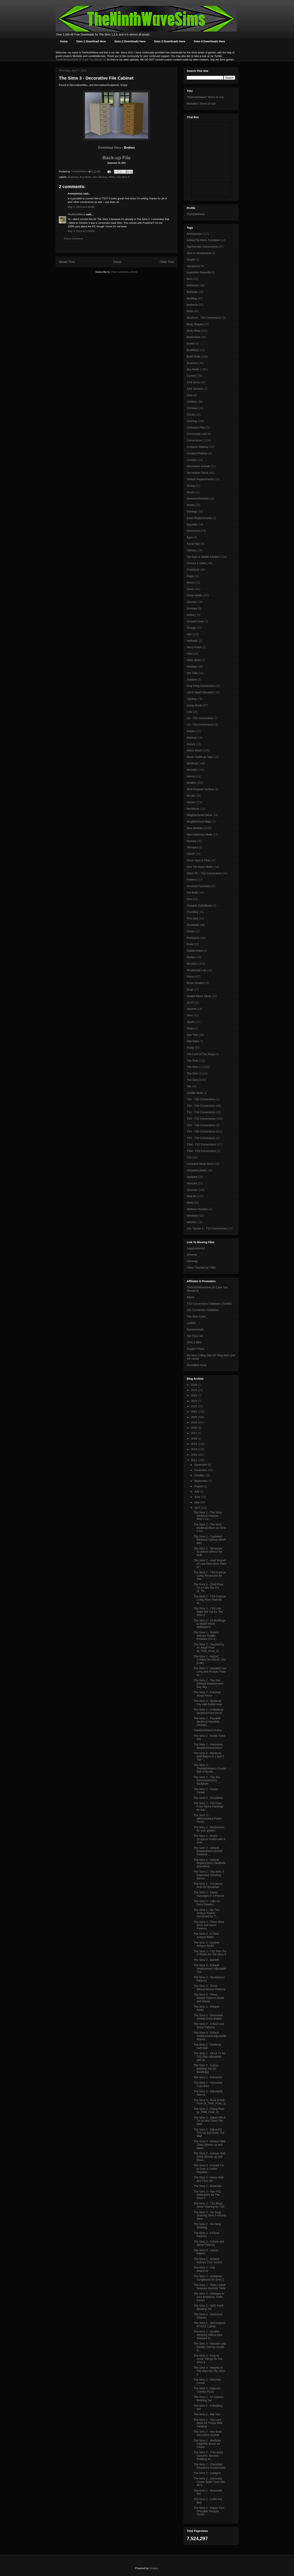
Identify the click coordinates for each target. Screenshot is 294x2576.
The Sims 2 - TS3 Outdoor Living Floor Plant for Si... (210, 1600)
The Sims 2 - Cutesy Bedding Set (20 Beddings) (206, 2069)
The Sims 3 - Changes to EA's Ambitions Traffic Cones (209, 2297)
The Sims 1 (194, 1060)
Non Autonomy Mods (199, 834)
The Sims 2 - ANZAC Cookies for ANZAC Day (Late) (210, 1660)
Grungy (191, 627)
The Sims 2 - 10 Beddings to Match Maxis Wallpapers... (209, 1624)
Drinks (191, 505)
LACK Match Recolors (200, 692)
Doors (190, 492)
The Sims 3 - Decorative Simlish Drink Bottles (208, 2017)
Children (192, 401)
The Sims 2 (194, 1066)
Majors (191, 731)
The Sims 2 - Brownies (207, 2186)
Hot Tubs (192, 673)
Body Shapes (195, 324)
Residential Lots (196, 970)
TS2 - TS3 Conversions (201, 1105)
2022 (194, 1406)
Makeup (192, 737)
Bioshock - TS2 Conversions (204, 317)
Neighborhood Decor (199, 815)
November (201, 1470)
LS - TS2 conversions (200, 718)
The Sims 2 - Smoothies (208, 1797)
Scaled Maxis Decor (199, 996)
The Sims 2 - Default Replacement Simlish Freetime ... (208, 1851)
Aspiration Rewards (199, 272)
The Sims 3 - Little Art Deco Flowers (207, 1903)
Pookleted (193, 924)
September (201, 1480)
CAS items (193, 382)
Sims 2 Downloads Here (130, 41)
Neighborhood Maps (199, 821)
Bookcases (193, 337)
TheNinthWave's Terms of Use (205, 97)
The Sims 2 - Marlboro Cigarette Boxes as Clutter (207, 2444)
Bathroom (193, 285)
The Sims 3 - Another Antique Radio (207, 1944)
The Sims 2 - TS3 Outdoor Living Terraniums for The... (210, 1576)
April (197, 1507)
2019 (194, 1422)
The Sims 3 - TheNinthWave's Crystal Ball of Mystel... (210, 1768)
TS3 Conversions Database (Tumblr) (209, 1303)
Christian (192, 408)
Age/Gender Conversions (202, 246)
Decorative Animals (198, 466)
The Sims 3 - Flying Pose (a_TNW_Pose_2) (209, 2110)
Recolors (192, 963)
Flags (190, 576)
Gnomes (192, 608)
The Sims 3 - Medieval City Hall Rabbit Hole (208, 1702)
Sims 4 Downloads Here (209, 41)
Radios (191, 957)
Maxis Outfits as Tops (200, 756)
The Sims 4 (194, 1079)
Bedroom (192, 304)
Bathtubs (192, 291)
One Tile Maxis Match (200, 866)
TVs (189, 1157)
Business (73, 176)
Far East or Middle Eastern (203, 556)
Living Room (194, 705)
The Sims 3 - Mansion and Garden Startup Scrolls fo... (210, 2347)
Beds (190, 311)
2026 (194, 1384)
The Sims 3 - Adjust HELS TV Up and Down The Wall (210, 2121)
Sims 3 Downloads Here (169, 41)
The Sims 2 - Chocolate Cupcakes (208, 2084)
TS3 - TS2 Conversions (201, 1118)
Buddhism (193, 350)
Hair (189, 634)
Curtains (192, 459)
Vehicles (192, 1183)
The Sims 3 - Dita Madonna (204, 2269)
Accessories (194, 233)
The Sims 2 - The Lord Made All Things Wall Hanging (208, 2423)
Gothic (191, 614)
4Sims (190, 1297)
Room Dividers (196, 983)
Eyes (190, 537)
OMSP (191, 853)
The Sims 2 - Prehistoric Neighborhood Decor (208, 1746)
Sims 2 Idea (194, 1342)
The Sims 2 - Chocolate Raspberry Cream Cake (210, 2466)
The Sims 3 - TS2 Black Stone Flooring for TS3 (209, 2205)
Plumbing (192, 911)
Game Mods (194, 595)
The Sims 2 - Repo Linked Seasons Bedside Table (210, 2286)
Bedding (192, 298)
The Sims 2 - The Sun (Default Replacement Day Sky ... (208, 1684)
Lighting (191, 698)
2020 (194, 1417)
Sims (190, 1015)
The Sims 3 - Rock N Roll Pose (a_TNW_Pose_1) (210, 2102)
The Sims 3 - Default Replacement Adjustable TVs (210, 1969)
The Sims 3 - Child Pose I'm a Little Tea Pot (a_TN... (208, 1588)
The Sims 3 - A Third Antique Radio (206, 1935)
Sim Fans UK (195, 1336)
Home (64, 41)
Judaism (192, 679)
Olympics (192, 847)
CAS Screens (195, 388)
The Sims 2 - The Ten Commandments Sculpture (207, 1780)
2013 (194, 1449)
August (198, 1486)
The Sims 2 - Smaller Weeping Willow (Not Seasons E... (208, 2335)
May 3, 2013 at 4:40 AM (81, 206)
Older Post (167, 262)
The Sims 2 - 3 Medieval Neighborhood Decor (208, 1711)
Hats (189, 653)
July (197, 1491)
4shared (192, 1254)
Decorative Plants (197, 472)
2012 (194, 1454)
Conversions (194, 440)
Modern (191, 782)
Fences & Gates (196, 563)
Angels (191, 259)
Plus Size (192, 918)
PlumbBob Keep (197, 1365)
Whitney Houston (197, 1209)
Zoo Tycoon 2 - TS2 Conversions (207, 1228)
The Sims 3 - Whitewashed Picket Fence (207, 1818)
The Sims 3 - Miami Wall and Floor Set (208, 2179)
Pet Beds (192, 892)
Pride (190, 944)
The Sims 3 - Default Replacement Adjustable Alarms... (210, 2036)
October (199, 1475)
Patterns (192, 879)
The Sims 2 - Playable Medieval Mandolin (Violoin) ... (207, 1722)
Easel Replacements (199, 518)
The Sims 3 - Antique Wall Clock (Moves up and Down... (209, 2145)
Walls (190, 1202)
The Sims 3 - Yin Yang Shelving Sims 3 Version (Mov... (210, 2215)
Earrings (192, 511)
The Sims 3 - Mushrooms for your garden (209, 1829)
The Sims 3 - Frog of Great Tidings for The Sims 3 (208, 2359)
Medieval (192, 763)
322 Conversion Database (203, 1310)
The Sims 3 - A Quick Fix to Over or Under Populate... (209, 2169)
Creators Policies (197, 453)
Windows (192, 1215)
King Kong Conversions (201, 685)
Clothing (192, 421)
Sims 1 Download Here (91, 41)
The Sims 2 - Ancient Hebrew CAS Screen (208, 2260)
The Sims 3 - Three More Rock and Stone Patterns (209, 1925)
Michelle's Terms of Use (201, 103)
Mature (191, 744)
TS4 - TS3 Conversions (201, 1138)
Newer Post (67, 262)
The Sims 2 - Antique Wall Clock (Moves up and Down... (209, 2157)
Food (190, 589)
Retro (112, 176)
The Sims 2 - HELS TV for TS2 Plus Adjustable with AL (210, 2057)
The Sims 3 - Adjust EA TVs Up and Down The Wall (209, 2133)
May (197, 1502)
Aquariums (193, 266)
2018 (194, 1427)
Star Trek (192, 1034)
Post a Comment (73, 238)
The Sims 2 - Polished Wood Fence (207, 1694)
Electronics (193, 530)
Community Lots (197, 433)
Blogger (153, 2568)
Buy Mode (85, 176)
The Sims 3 (122, 176)
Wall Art (191, 1196)
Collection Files (196, 427)
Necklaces (193, 808)
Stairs (190, 1028)
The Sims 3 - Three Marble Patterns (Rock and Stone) (209, 1998)
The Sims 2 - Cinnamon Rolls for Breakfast (208, 1885)
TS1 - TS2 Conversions (201, 1099)
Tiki (189, 1086)
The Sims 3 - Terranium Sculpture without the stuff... (208, 1552)
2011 (194, 1460)
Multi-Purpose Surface (200, 789)
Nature (191, 802)
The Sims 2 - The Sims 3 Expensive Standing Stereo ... (209, 1875)
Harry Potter (194, 647)
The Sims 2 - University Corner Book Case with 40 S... (209, 2482)
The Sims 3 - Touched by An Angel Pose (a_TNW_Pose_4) (209, 1648)
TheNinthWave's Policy (208, 1730)
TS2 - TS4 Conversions (201, 1112)
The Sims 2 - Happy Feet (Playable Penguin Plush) (209, 2511)
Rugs (190, 989)
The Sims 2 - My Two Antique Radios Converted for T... (206, 1913)
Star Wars (193, 1041)
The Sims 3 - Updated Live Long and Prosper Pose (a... (210, 1671)
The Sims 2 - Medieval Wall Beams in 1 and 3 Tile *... (209, 1756)
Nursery (191, 841)
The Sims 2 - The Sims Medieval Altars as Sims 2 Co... (210, 1528)
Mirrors (191, 776)
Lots (189, 711)
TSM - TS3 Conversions (201, 1151)
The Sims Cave (196, 1316)
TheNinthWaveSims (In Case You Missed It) (80, 59)
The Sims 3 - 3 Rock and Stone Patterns (209, 2025)
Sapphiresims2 (196, 1248)
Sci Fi (190, 1002)
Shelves (192, 1008)
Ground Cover (195, 621)
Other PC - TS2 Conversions (204, 873)
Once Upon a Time (198, 860)
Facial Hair (193, 543)
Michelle (192, 769)
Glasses (192, 601)
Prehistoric (193, 937)
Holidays (192, 666)
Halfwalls (192, 640)
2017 (194, 1433)
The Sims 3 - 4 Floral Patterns (206, 2234)
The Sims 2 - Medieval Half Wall (207, 2046)
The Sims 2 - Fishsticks (208, 2077)
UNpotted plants (196, 1170)
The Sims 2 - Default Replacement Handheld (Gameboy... (209, 1863)
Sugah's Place (195, 1348)
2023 (194, 1401)
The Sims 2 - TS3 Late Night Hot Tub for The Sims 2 (208, 1612)
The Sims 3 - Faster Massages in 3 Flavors (209, 1894)
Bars (189, 278)
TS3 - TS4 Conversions (201, 1125)
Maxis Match (194, 750)
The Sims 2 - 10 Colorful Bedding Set (208, 2398)
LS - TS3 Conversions (200, 724)
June (197, 1496)
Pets (189, 899)
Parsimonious (195, 1329)
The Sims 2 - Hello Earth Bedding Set (209, 2307)
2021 (194, 1411)
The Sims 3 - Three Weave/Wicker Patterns (209, 1987)
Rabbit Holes (194, 950)
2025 (194, 1390)
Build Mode (194, 356)
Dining (191, 485)
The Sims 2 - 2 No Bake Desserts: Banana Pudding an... (208, 2456)
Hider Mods (194, 660)
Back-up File (117, 157)
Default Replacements (200, 479)
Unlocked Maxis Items (200, 1163)
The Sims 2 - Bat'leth (206, 1959)
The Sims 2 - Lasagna (207, 2473)
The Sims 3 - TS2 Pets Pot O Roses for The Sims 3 (210, 1953)
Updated (192, 1176)
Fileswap (192, 1261)
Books (190, 343)
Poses (190, 931)
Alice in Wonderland (199, 253)
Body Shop (193, 330)
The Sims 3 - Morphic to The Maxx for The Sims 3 (209, 2371)
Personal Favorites (198, 886)
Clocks (191, 414)
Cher (190, 395)
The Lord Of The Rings (201, 1054)
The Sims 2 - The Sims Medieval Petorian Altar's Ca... (208, 1516)
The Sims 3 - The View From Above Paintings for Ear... (209, 1806)
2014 (194, 1443)
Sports (191, 1021)
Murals (191, 795)
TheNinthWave (76, 214)
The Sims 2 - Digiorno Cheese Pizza (207, 2390)
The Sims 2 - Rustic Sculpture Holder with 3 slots (209, 1839)
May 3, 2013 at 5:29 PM (81, 231)
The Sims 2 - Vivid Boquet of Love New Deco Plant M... (210, 1564)
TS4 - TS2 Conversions (201, 1131)
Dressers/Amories (198, 498)
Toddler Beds (195, 1092)
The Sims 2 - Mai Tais (207, 2414)
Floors (190, 582)
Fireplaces (193, 569)
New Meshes (99, 176)
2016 (194, 1438)
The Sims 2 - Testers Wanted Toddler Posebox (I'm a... (206, 1636)
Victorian (192, 1189)
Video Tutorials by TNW (201, 1267)
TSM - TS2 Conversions (201, 1144)
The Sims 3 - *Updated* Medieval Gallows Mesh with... (210, 1540)
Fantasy (192, 550)
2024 (194, 1395)
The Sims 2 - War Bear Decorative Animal (208, 2433)
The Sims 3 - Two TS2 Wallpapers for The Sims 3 (207, 2195)
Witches (192, 1222)
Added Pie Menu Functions (203, 240)
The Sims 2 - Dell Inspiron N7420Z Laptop (209, 2324)
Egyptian (192, 524)
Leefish (191, 1323)
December (201, 1464)
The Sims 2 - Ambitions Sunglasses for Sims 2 (209, 2278)
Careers (192, 375)
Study (190, 1047)
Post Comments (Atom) (124, 271)
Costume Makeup (197, 446)
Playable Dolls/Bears (199, 905)
